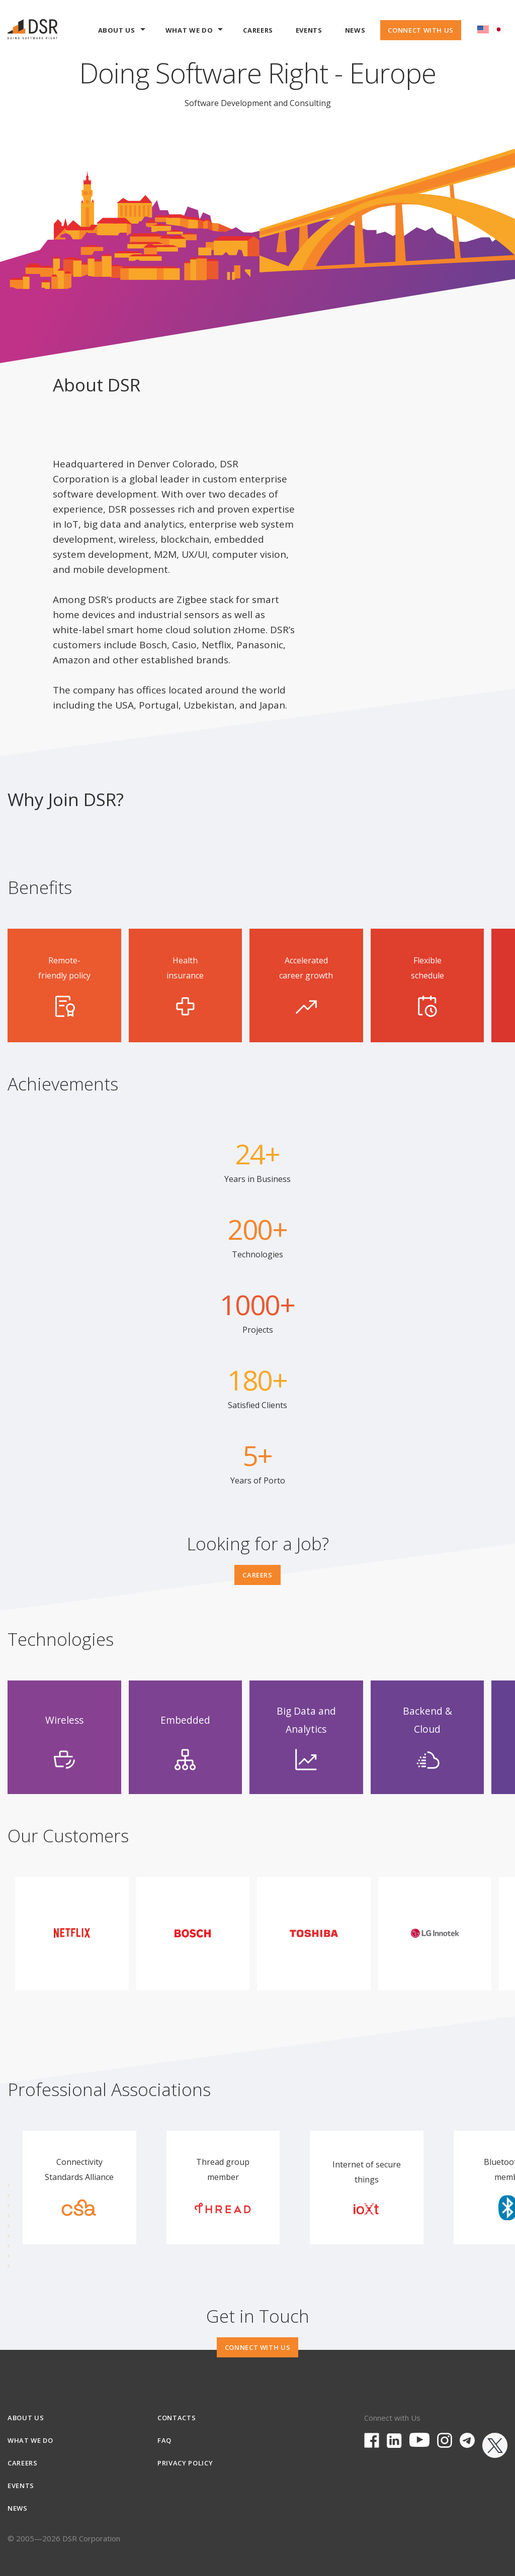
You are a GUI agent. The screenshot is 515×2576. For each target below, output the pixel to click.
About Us (121, 33)
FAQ (164, 2440)
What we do (194, 33)
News (355, 30)
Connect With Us (421, 30)
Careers (258, 30)
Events (309, 30)
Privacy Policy (185, 2462)
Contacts (176, 2417)
